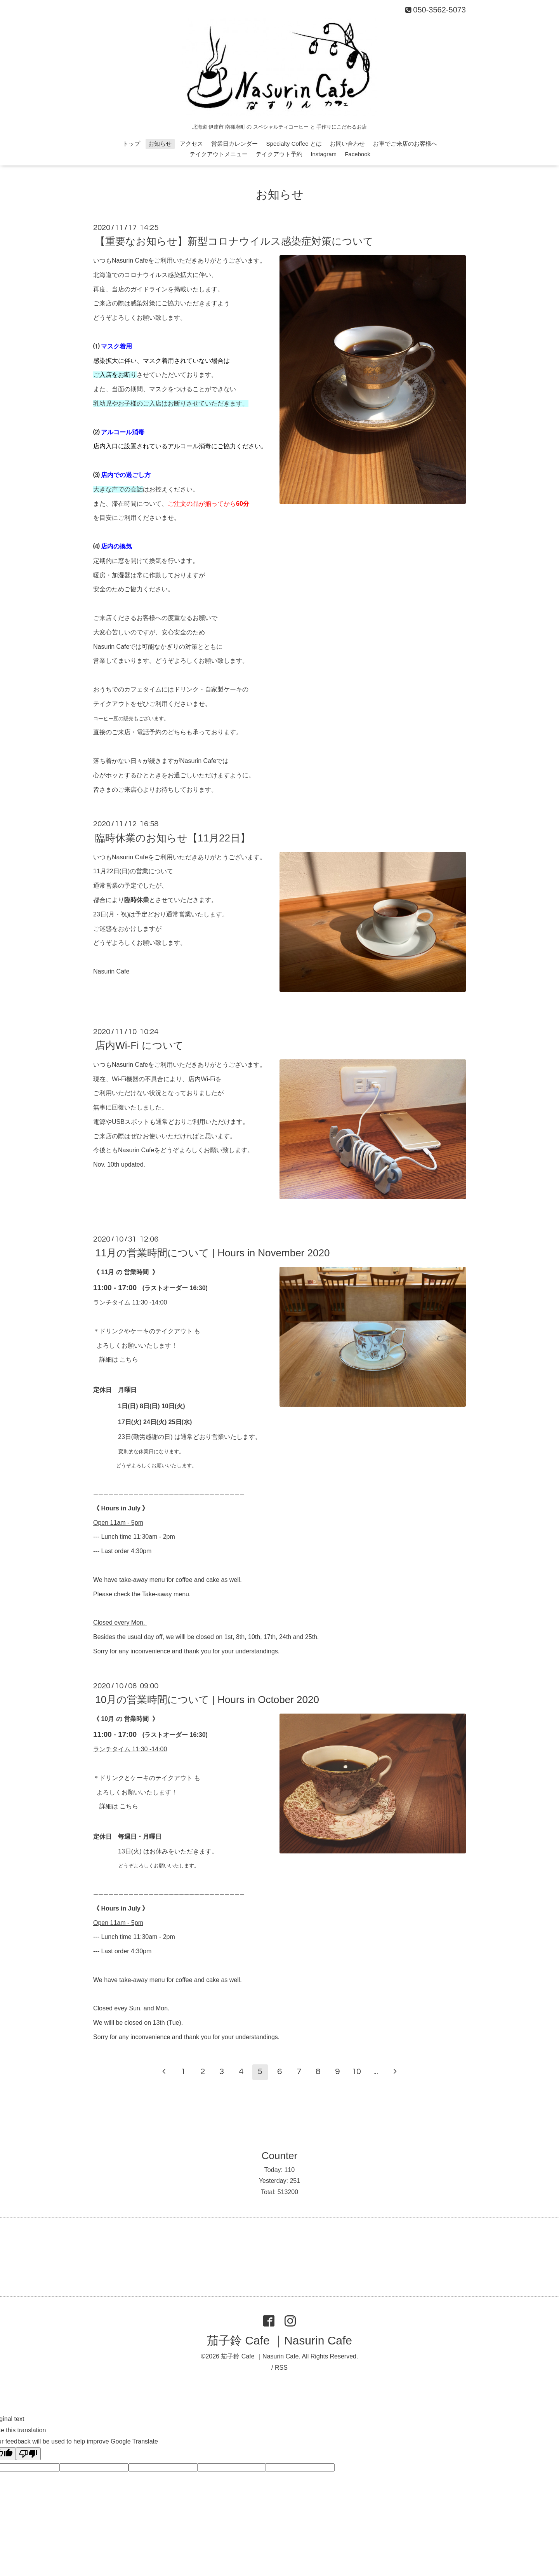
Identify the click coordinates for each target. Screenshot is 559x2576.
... (375, 2071)
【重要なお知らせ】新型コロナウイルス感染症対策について (234, 241)
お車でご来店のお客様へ (405, 143)
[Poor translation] (28, 2453)
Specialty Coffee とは (294, 143)
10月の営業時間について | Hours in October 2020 (207, 1699)
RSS (281, 2367)
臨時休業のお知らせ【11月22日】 (172, 837)
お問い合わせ (347, 143)
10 (356, 2071)
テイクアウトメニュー (218, 154)
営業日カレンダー (234, 143)
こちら (129, 1359)
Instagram (324, 154)
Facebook (357, 154)
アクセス (191, 143)
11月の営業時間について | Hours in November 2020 (212, 1253)
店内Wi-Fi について (139, 1045)
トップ (131, 143)
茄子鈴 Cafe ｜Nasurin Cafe (279, 2340)
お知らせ (160, 143)
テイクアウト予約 (279, 154)
